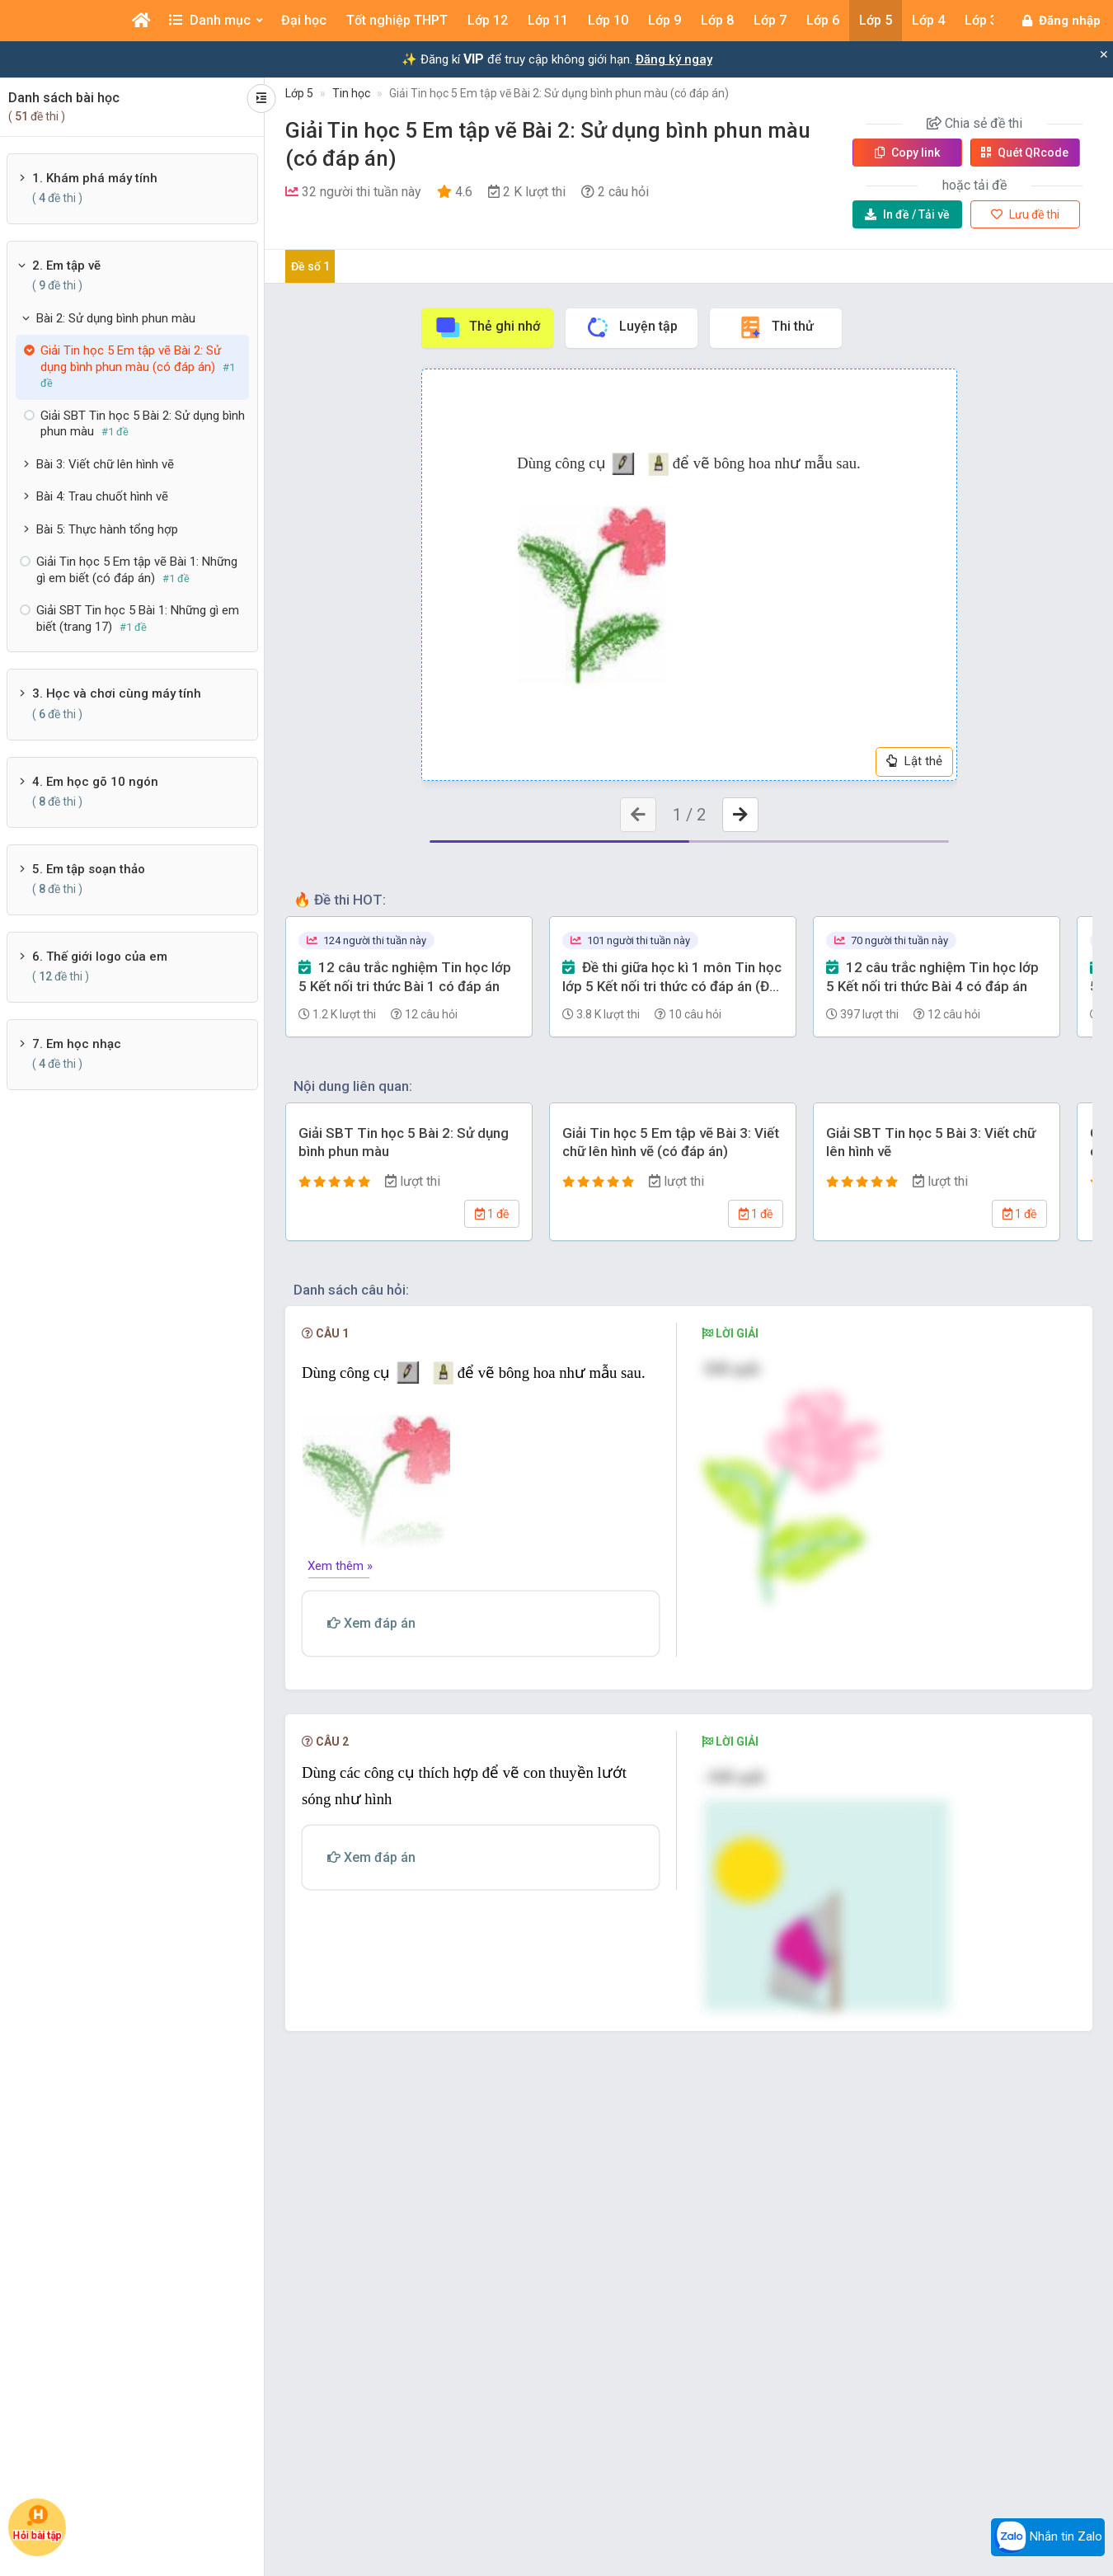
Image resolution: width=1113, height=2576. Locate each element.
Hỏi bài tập (37, 2522)
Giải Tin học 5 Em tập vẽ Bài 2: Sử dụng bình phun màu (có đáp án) (559, 93)
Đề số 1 (310, 266)
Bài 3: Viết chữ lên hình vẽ (105, 464)
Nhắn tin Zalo (1047, 2537)
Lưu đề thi (1025, 214)
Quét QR (1024, 152)
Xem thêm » (340, 1565)
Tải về (907, 214)
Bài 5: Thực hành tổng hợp (107, 529)
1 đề (492, 1213)
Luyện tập (631, 327)
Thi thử (775, 327)
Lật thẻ (914, 761)
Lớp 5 (299, 93)
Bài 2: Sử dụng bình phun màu (115, 318)
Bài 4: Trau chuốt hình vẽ (102, 496)
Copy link (907, 152)
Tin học (351, 93)
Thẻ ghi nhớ (487, 327)
